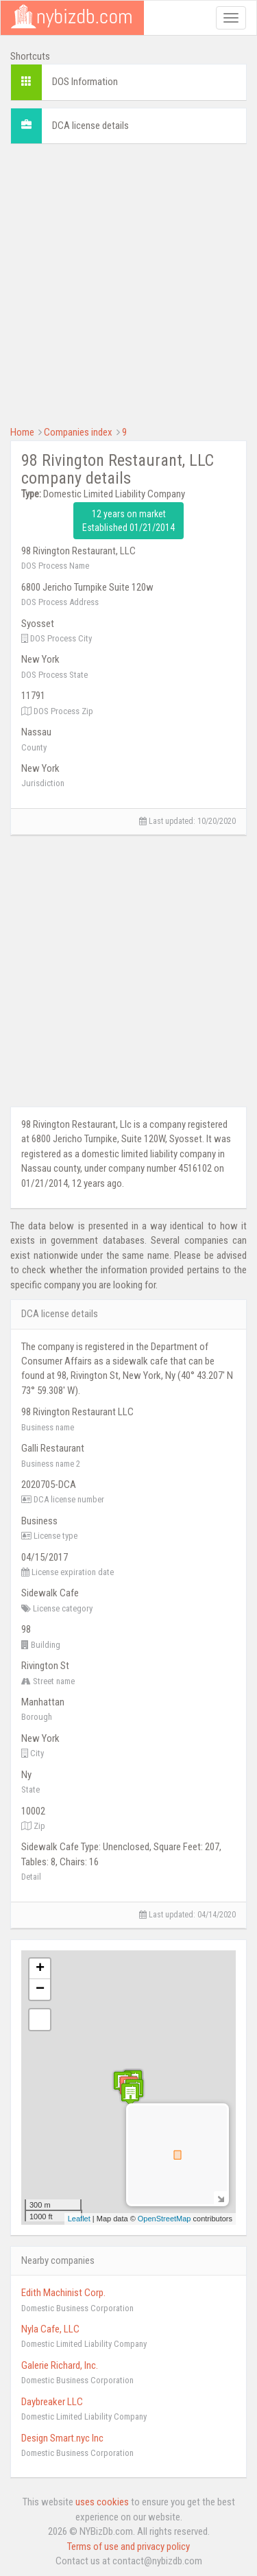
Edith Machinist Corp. (63, 2293)
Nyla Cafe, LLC (50, 2329)
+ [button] (40, 1969)
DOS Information (85, 81)
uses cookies (102, 2502)
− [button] (40, 1989)
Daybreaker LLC (52, 2402)
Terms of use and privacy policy (128, 2546)
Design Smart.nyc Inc (62, 2438)
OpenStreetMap (164, 2218)
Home (22, 432)
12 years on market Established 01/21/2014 (128, 520)
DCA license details (90, 125)
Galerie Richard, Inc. (59, 2365)
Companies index (78, 432)
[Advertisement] (128, 283)
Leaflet (79, 2218)
